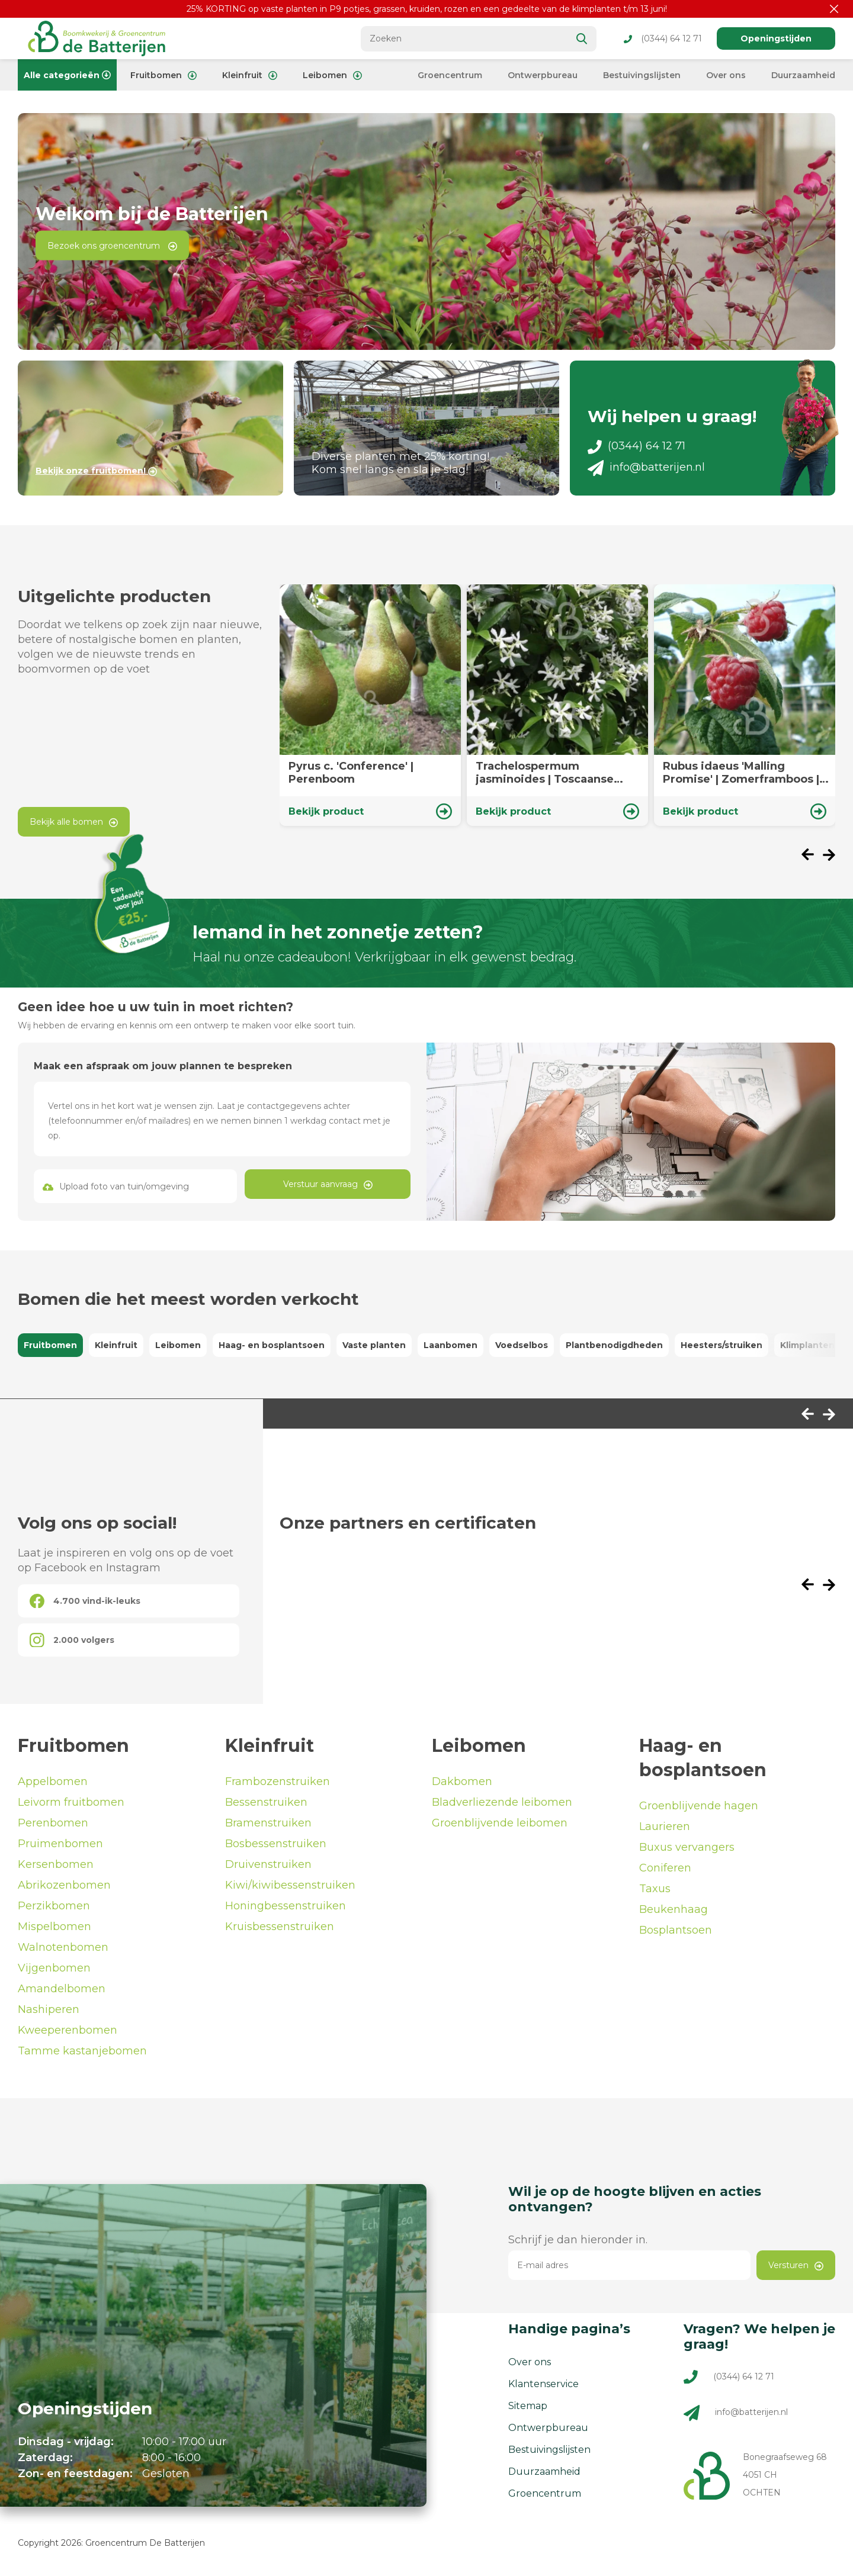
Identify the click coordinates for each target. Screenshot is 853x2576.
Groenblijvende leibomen (499, 1822)
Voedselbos (521, 1345)
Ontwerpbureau (543, 75)
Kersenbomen (56, 1864)
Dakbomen (462, 1781)
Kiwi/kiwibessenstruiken (290, 1885)
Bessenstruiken (266, 1802)
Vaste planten (374, 1345)
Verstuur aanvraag (328, 1184)
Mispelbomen (54, 1926)
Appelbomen (53, 1781)
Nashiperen (48, 2009)
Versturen (795, 2265)
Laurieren (664, 1826)
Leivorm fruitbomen (71, 1802)
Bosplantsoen (675, 1930)
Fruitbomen (163, 75)
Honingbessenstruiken (285, 1905)
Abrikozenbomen (64, 1885)
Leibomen (332, 75)
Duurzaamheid (803, 75)
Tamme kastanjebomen (82, 2050)
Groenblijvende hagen (698, 1805)
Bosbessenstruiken (275, 1843)
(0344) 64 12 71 (663, 38)
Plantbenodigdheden (614, 1345)
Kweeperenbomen (67, 2030)
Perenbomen (53, 1822)
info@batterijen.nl (646, 467)
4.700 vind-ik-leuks (85, 1601)
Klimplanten (807, 1345)
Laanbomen (450, 1345)
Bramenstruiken (268, 1822)
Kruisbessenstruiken (279, 1926)
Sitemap (527, 2405)
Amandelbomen (61, 1988)
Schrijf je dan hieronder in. (577, 2239)
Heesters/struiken (721, 1345)
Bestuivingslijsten (642, 75)
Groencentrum (450, 75)
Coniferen (665, 1867)
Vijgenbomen (54, 1967)
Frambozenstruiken (277, 1781)
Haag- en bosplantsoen (272, 1345)
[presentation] (812, 855)
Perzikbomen (54, 1905)
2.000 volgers (72, 1640)
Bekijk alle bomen (74, 821)
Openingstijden (776, 38)
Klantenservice (543, 2384)
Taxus (655, 1888)
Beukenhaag (673, 1909)
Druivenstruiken (268, 1864)
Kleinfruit (249, 75)
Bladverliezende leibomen (502, 1802)
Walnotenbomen (63, 1947)
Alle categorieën (67, 75)
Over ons (726, 75)
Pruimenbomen (60, 1843)
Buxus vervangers (687, 1847)
